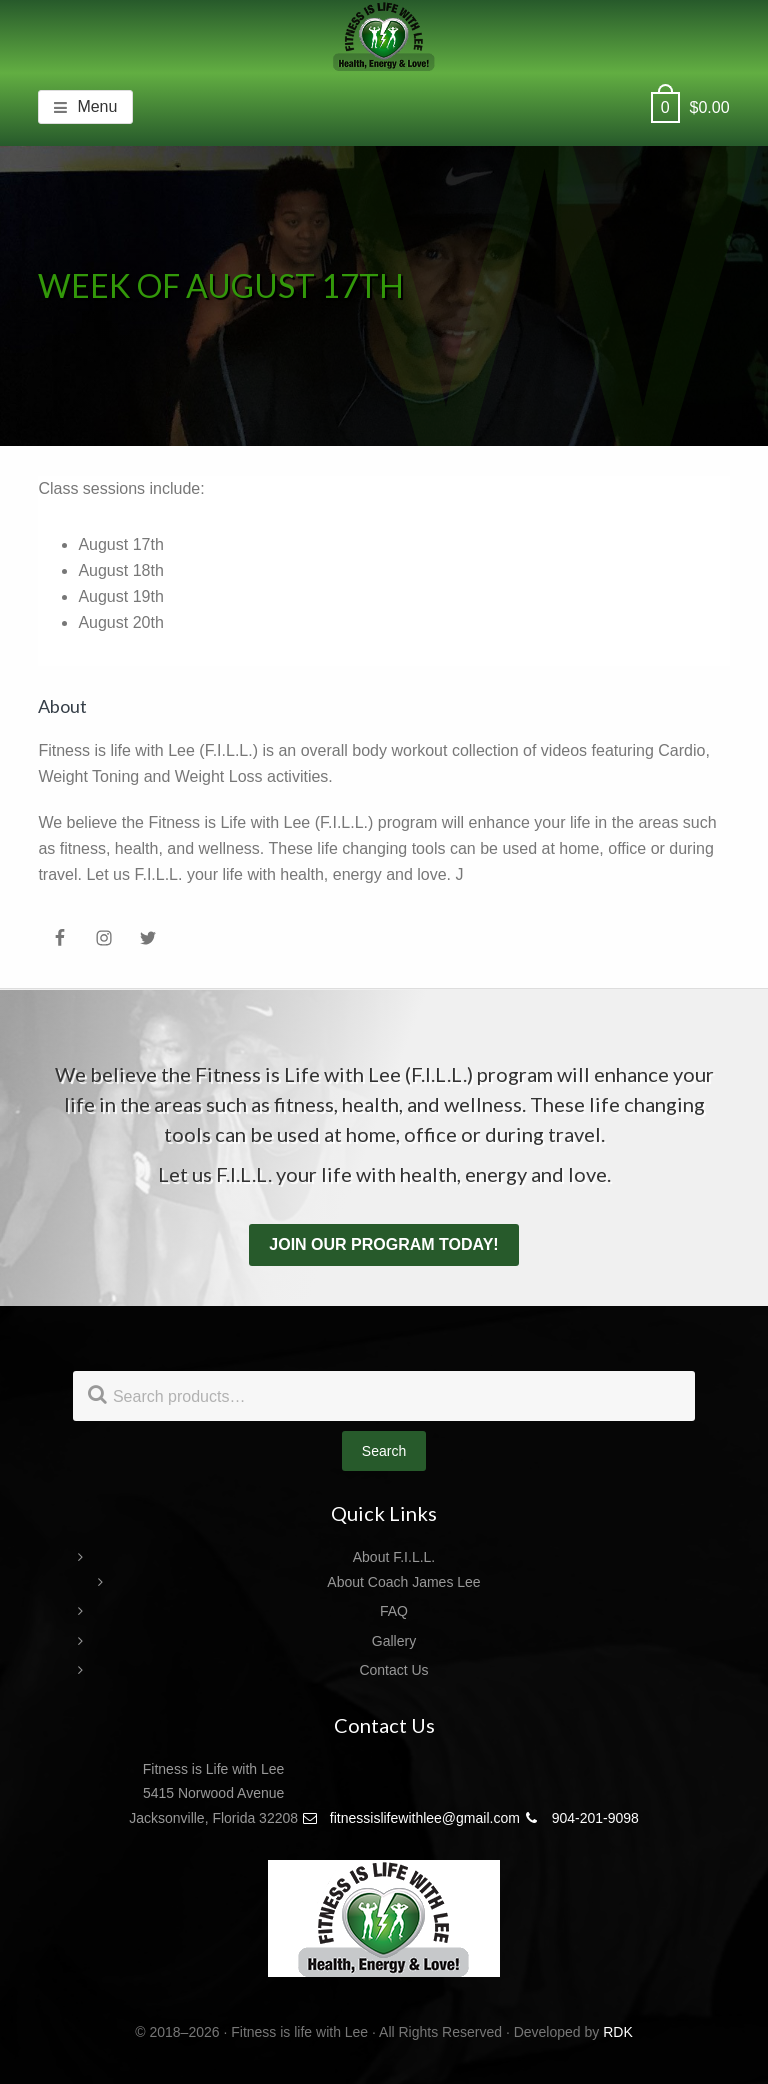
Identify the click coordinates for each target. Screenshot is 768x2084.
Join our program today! (383, 1244)
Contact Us (393, 1670)
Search (384, 1451)
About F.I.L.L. (394, 1557)
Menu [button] (97, 106)
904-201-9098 (581, 1818)
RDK (618, 2032)
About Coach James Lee (403, 1582)
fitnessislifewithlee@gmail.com (411, 1818)
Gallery (394, 1641)
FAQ (394, 1611)
